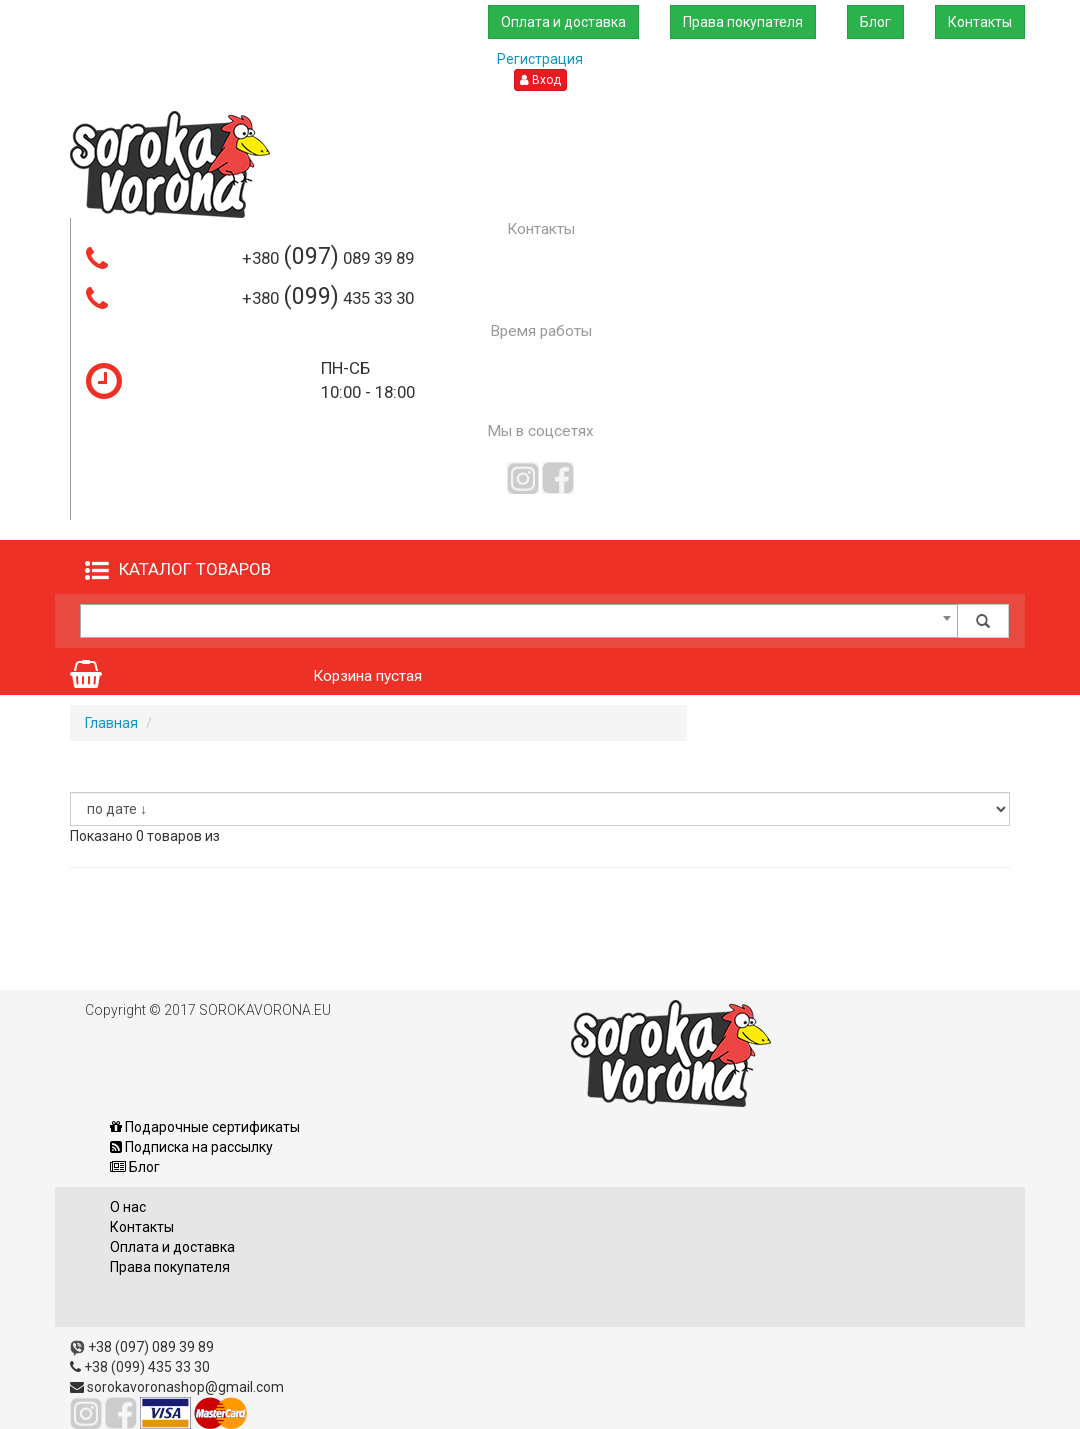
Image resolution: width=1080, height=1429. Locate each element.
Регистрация (540, 59)
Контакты (980, 22)
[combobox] (519, 621)
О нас (128, 1207)
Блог (874, 22)
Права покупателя (741, 22)
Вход (540, 80)
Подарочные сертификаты (205, 1127)
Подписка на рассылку (191, 1147)
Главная (111, 723)
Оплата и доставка (560, 22)
